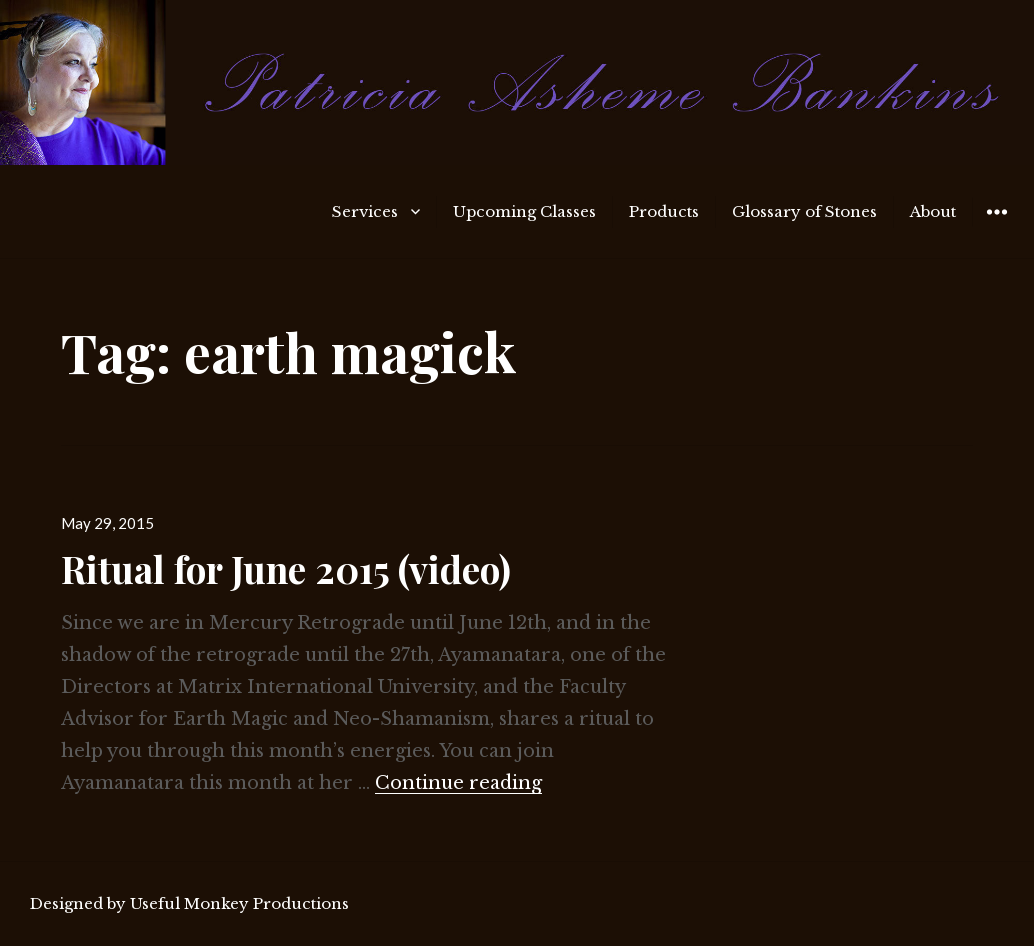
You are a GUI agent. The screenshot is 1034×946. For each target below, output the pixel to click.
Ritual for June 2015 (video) (286, 568)
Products (664, 211)
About (933, 211)
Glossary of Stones (804, 211)
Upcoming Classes (524, 211)
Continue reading (458, 783)
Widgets (996, 226)
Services (365, 211)
